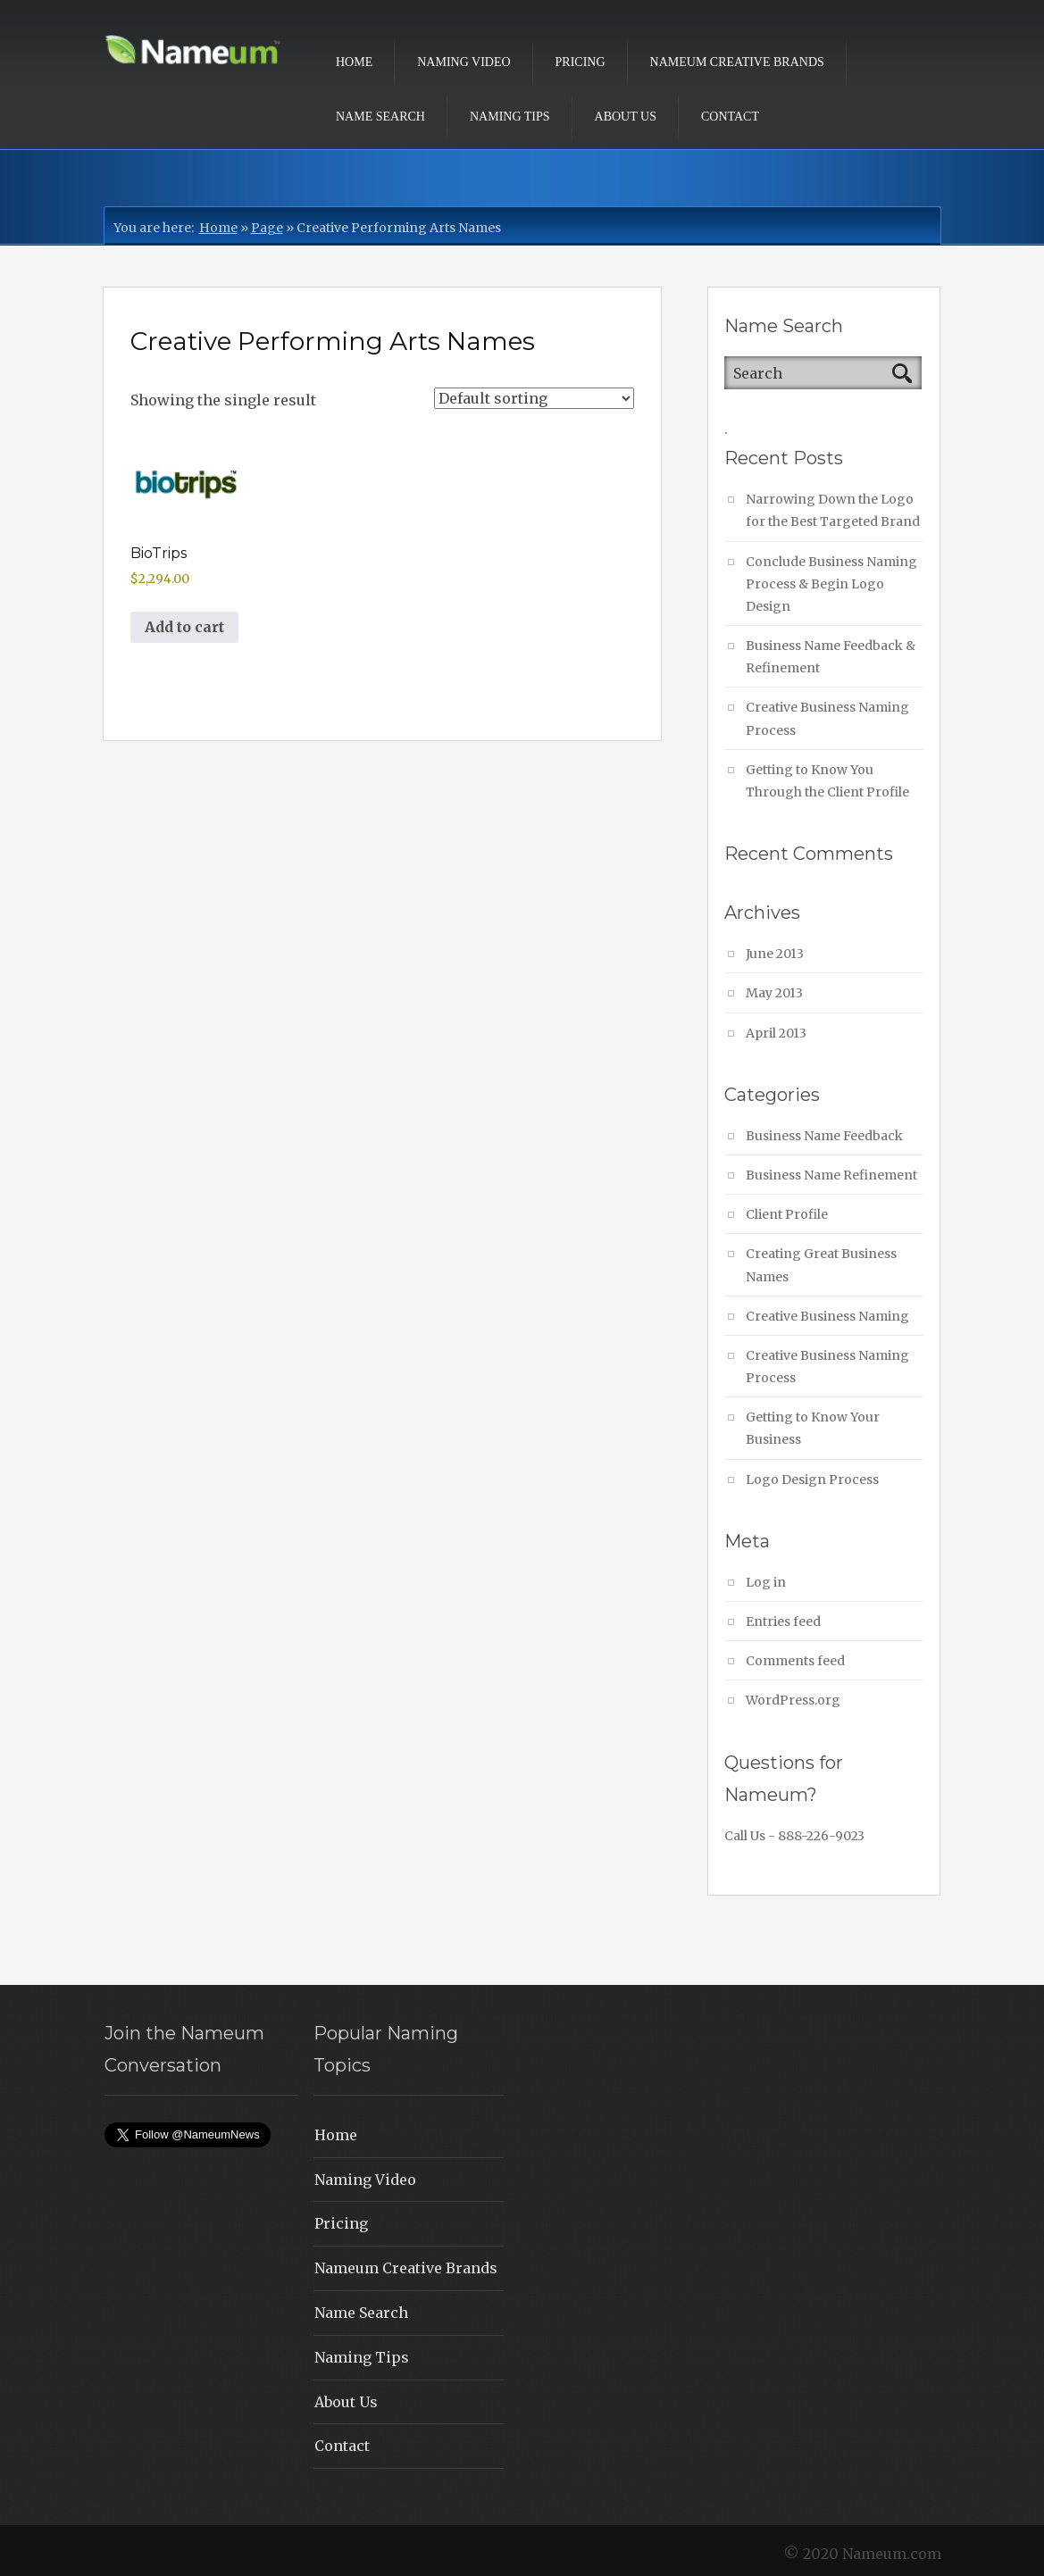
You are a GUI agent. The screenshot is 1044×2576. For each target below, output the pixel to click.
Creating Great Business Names (821, 1265)
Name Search (380, 116)
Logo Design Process (812, 1479)
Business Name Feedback (824, 1136)
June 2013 (775, 954)
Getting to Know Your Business (813, 1428)
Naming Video (463, 62)
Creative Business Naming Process (827, 718)
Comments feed (795, 1661)
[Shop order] (534, 398)
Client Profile (787, 1214)
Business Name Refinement (831, 1175)
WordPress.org (793, 1700)
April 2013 (776, 1033)
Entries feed (783, 1621)
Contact (730, 116)
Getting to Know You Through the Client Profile (827, 781)
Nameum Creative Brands (737, 62)
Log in (766, 1582)
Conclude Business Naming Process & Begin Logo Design (831, 584)
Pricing (580, 62)
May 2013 (774, 993)
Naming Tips (510, 116)
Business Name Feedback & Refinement (830, 657)
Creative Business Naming (827, 1316)
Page (267, 228)
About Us (625, 116)
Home (354, 62)
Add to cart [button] (184, 627)
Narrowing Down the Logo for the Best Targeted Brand (833, 510)
